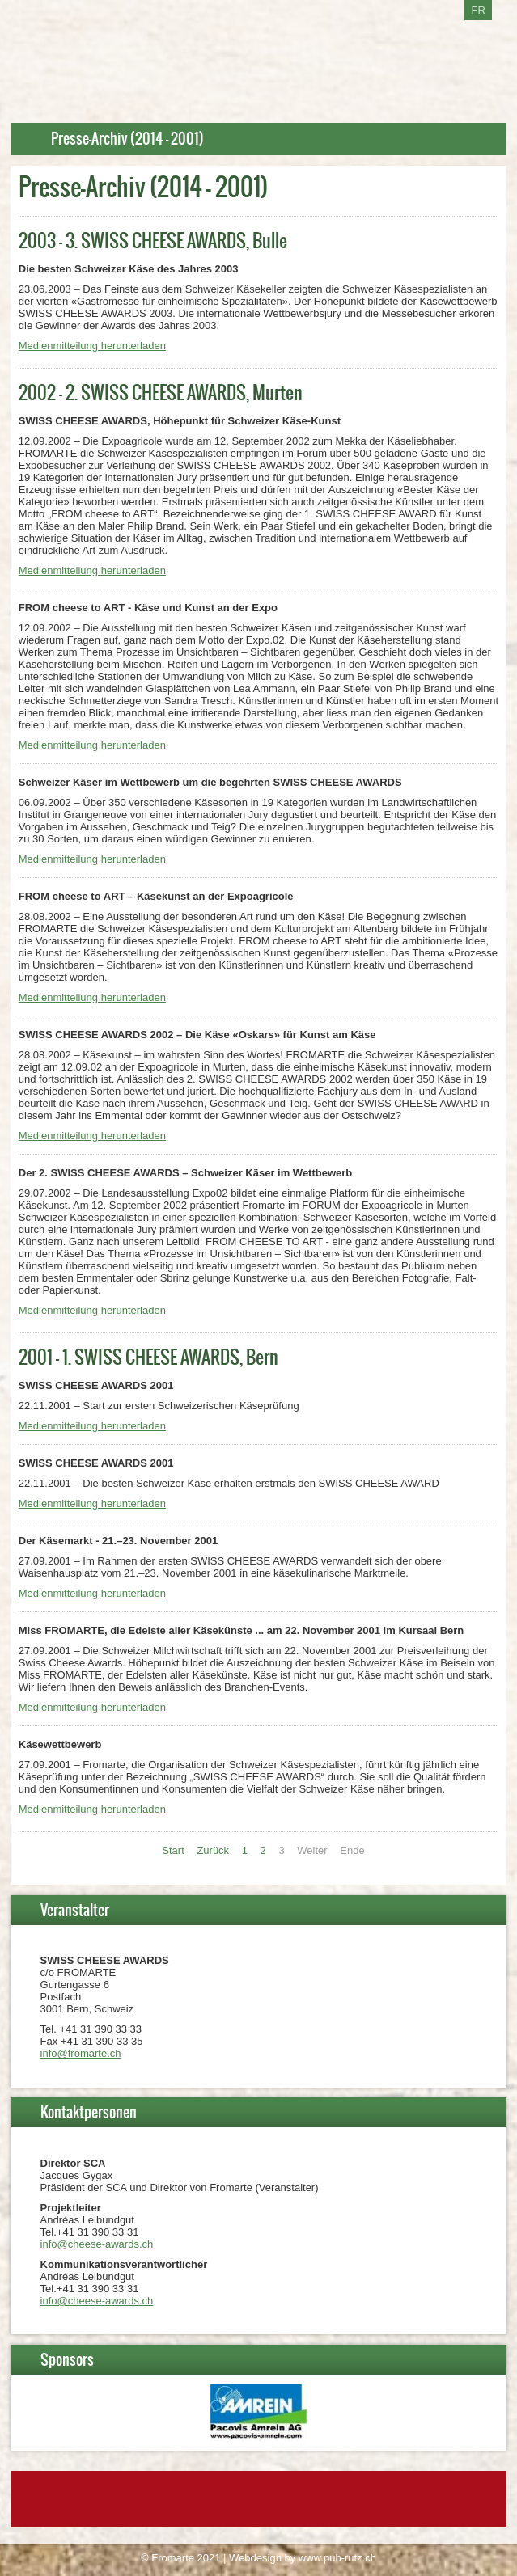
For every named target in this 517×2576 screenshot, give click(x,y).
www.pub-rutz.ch (337, 2558)
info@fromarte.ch (80, 2053)
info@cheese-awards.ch (97, 2244)
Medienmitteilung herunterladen (92, 346)
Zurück (213, 1850)
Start (173, 1850)
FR (478, 10)
